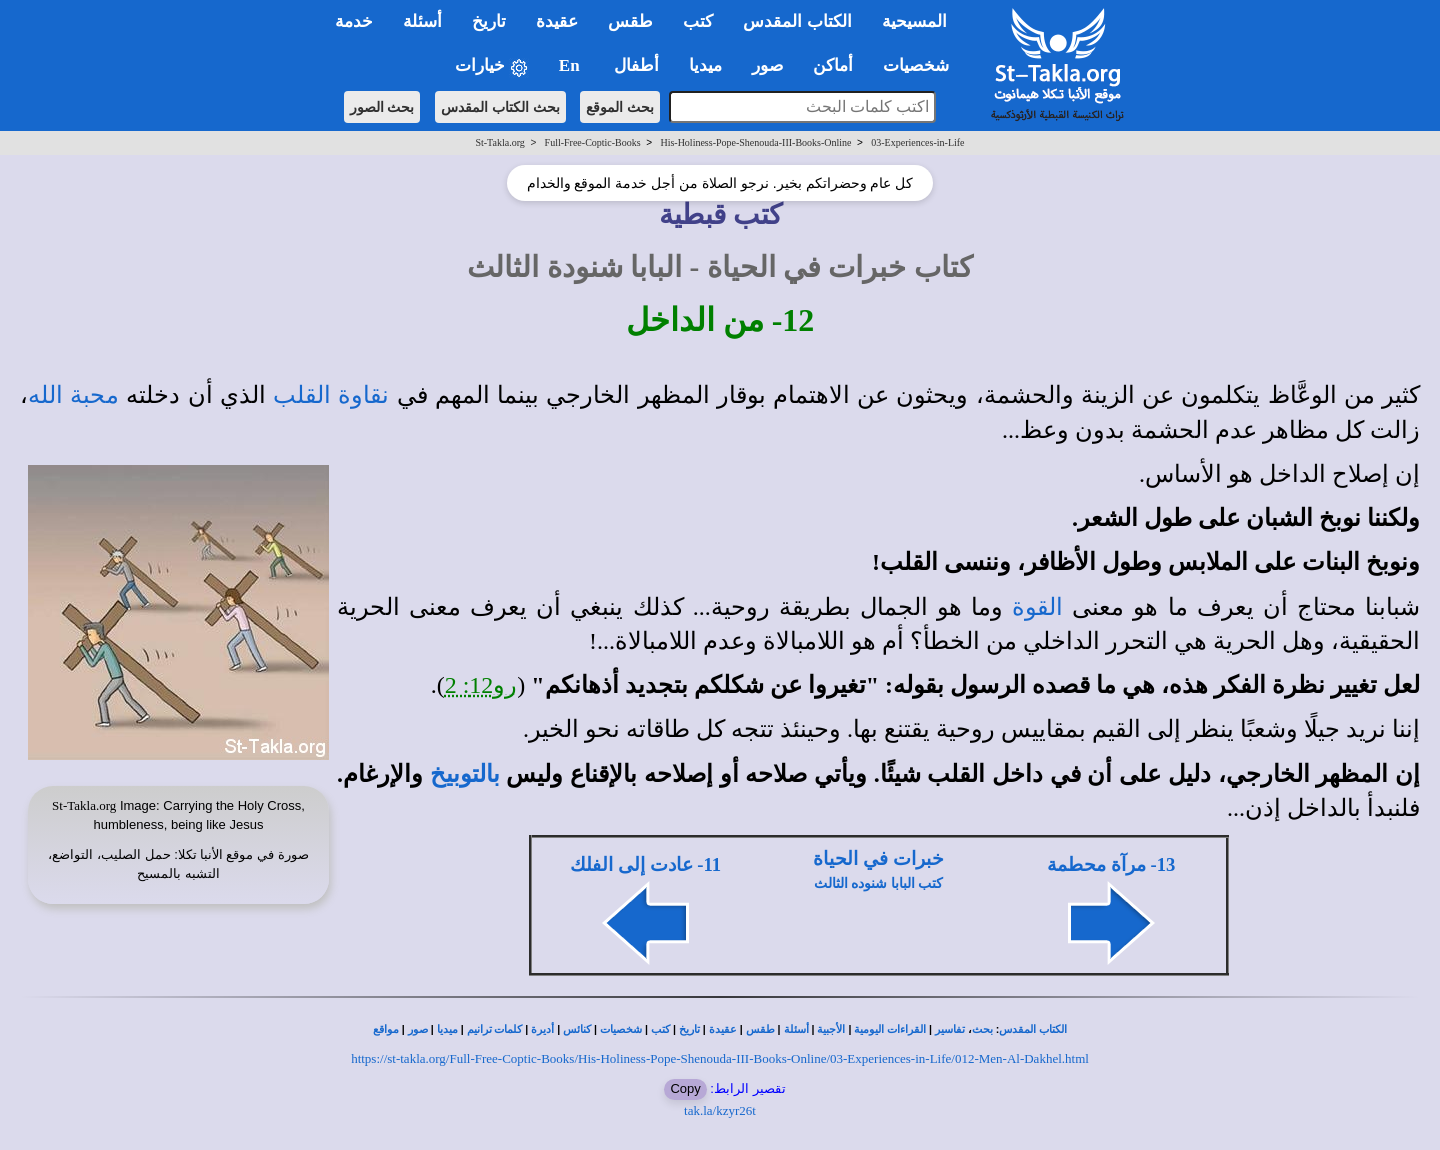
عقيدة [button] (557, 21)
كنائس (577, 1029)
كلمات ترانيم (495, 1029)
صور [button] (767, 65)
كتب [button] (698, 21)
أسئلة (796, 1029)
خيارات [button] (492, 66)
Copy (685, 1088)
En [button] (571, 65)
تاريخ (689, 1029)
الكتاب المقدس (1033, 1029)
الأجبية (831, 1029)
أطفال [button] (636, 65)
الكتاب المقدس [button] (797, 21)
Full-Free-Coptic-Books (593, 142)
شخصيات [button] (922, 65)
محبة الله (73, 395)
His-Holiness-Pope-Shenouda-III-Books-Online (755, 142)
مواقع (386, 1029)
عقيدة (723, 1029)
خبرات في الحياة (878, 858)
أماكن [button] (833, 65)
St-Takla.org (499, 142)
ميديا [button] (705, 65)
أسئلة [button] (422, 21)
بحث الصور (382, 107)
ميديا (447, 1029)
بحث (982, 1029)
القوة (1037, 607)
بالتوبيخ (465, 774)
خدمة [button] (354, 21)
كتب (660, 1029)
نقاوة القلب (331, 395)
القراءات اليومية (890, 1029)
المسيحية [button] (914, 21)
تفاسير (950, 1029)
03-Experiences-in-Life (917, 142)
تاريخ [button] (489, 21)
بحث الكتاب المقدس (500, 107)
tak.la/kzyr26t (720, 1110)
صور (418, 1029)
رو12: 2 (481, 685)
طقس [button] (630, 21)
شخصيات (621, 1029)
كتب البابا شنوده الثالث (879, 883)
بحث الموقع (620, 107)
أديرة (542, 1029)
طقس (760, 1029)
